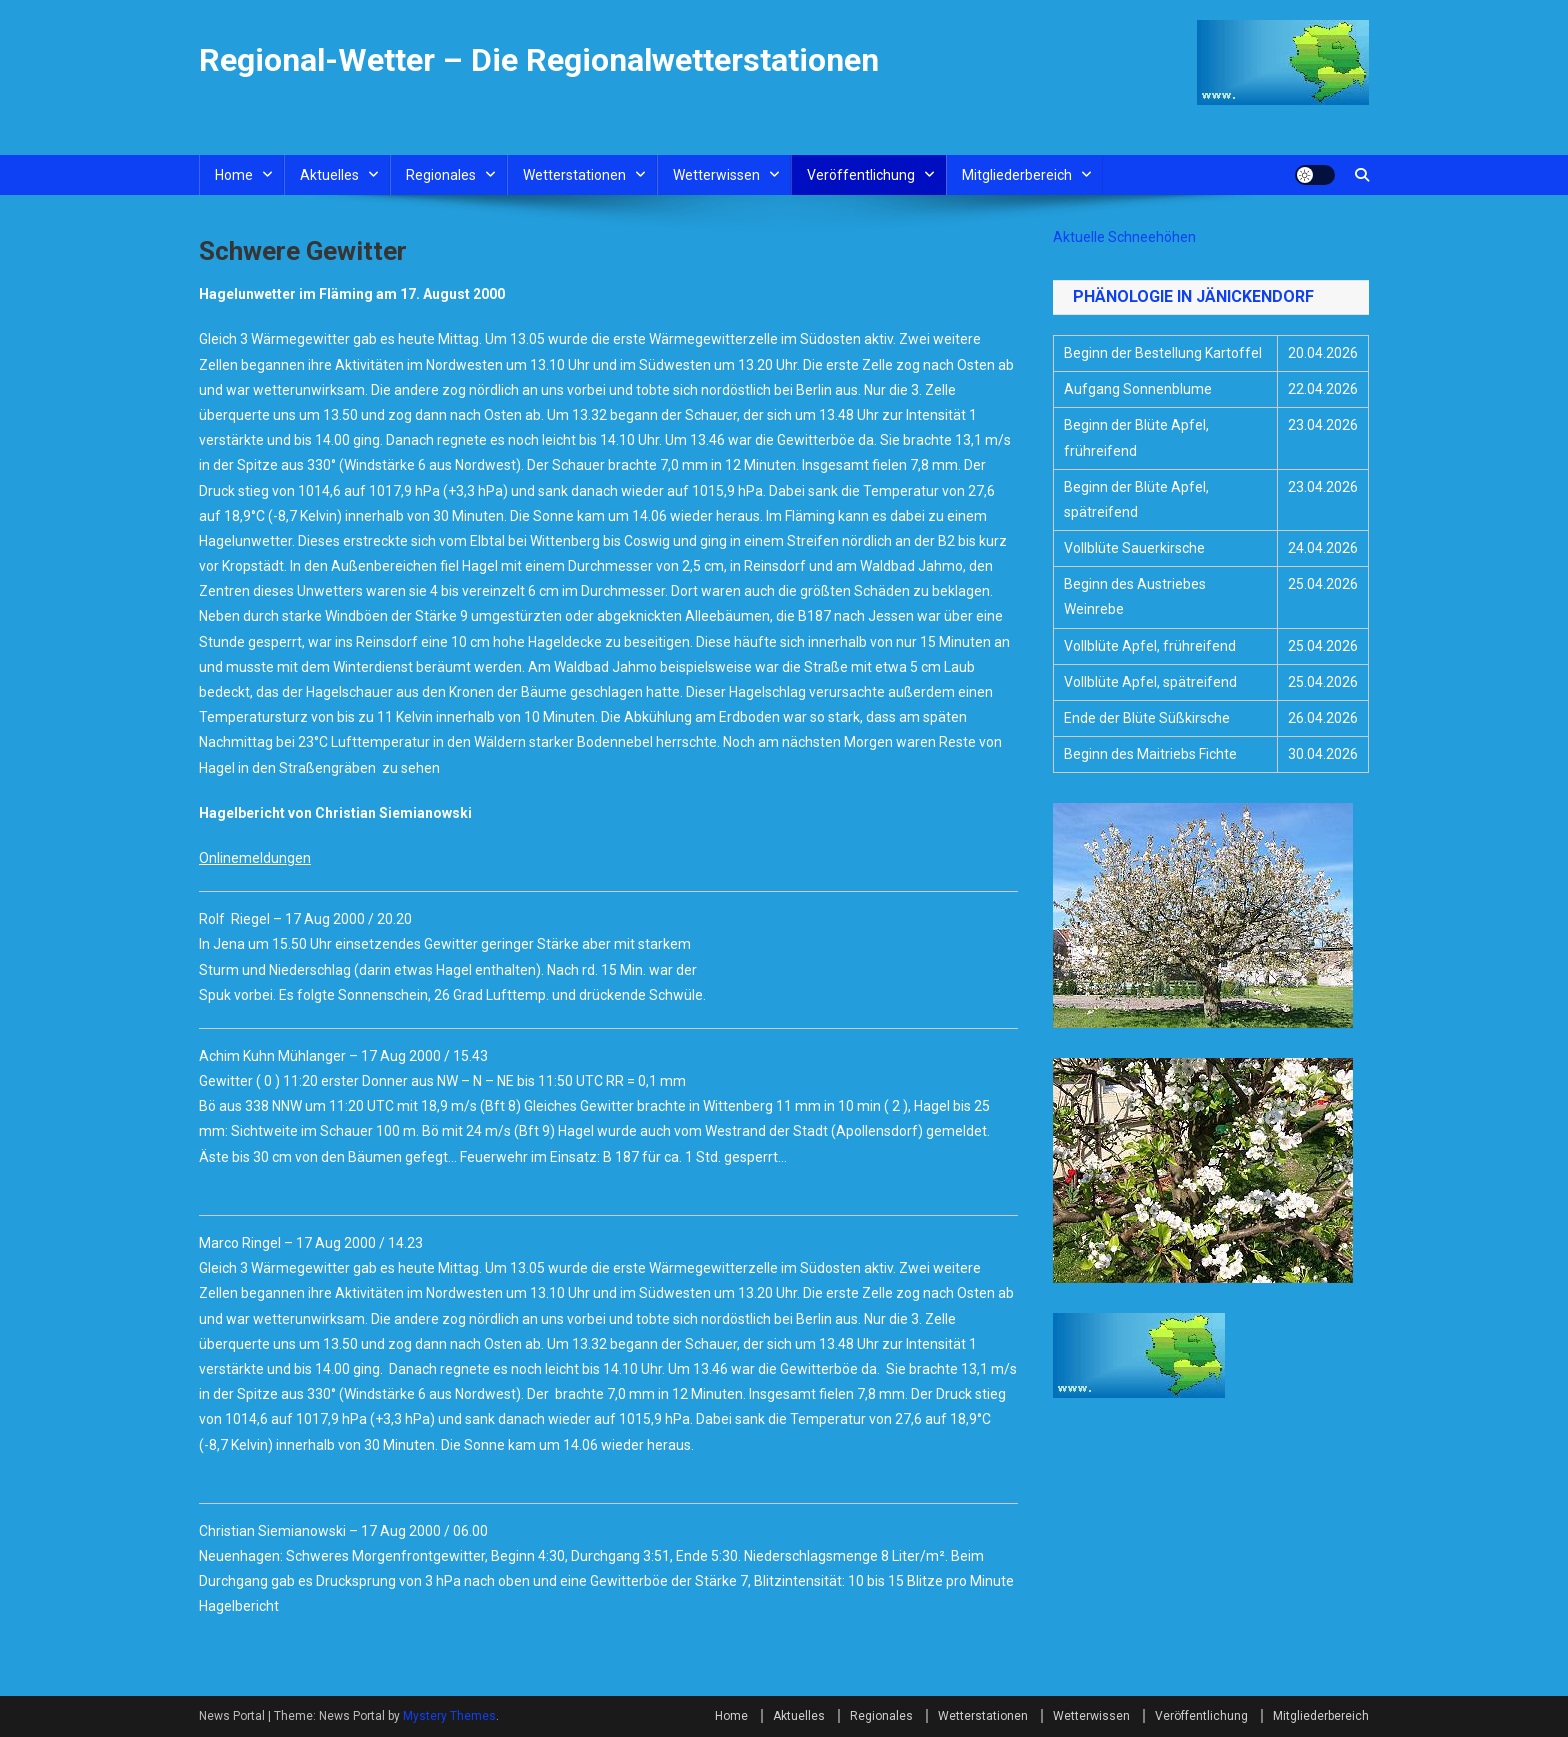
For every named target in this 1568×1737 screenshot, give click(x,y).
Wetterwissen (716, 175)
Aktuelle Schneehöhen (1124, 237)
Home (234, 175)
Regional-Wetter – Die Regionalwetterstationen (539, 60)
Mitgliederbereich (1017, 175)
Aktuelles (329, 175)
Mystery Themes (449, 1716)
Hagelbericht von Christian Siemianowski (335, 813)
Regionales (441, 175)
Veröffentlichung (861, 175)
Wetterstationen (574, 175)
